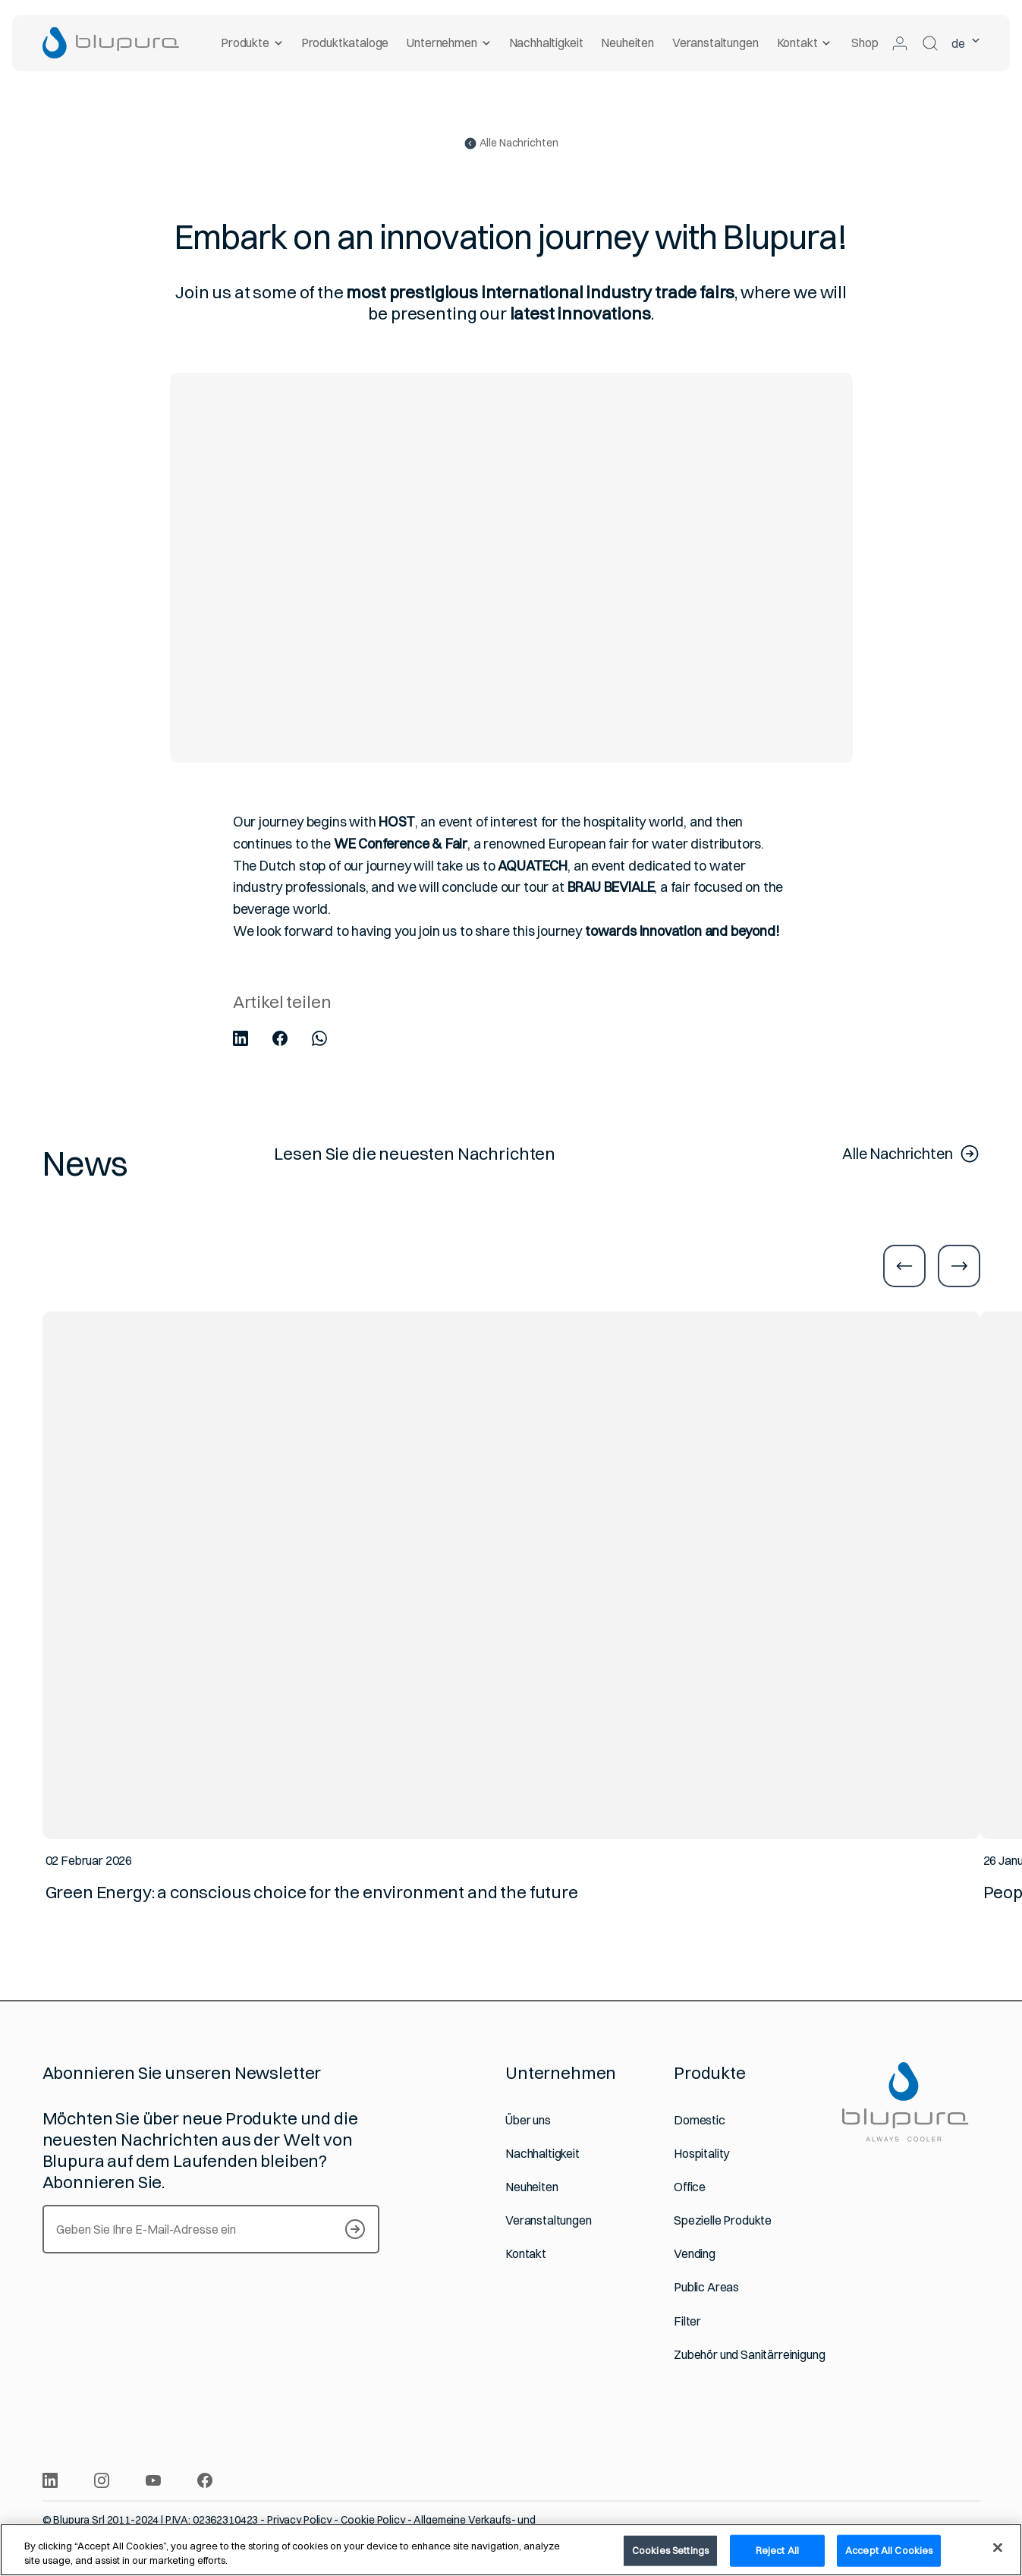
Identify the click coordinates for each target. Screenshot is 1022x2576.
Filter (687, 2321)
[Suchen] (930, 43)
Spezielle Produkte (723, 2220)
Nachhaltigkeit (546, 42)
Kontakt (804, 42)
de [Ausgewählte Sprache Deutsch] (965, 43)
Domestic (699, 2120)
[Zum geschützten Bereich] (900, 43)
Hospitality (701, 2153)
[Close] (997, 2548)
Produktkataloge (345, 42)
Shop (864, 42)
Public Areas (706, 2287)
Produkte (252, 42)
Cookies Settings (670, 2550)
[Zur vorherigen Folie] (904, 1266)
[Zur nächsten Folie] (959, 1266)
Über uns (528, 2120)
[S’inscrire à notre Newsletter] (355, 2229)
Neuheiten (627, 42)
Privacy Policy (299, 2520)
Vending (694, 2254)
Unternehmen (448, 42)
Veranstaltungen (715, 42)
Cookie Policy (373, 2520)
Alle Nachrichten (511, 143)
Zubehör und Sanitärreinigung (749, 2355)
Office (690, 2187)
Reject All (777, 2550)
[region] (511, 2550)
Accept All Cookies (888, 2550)
